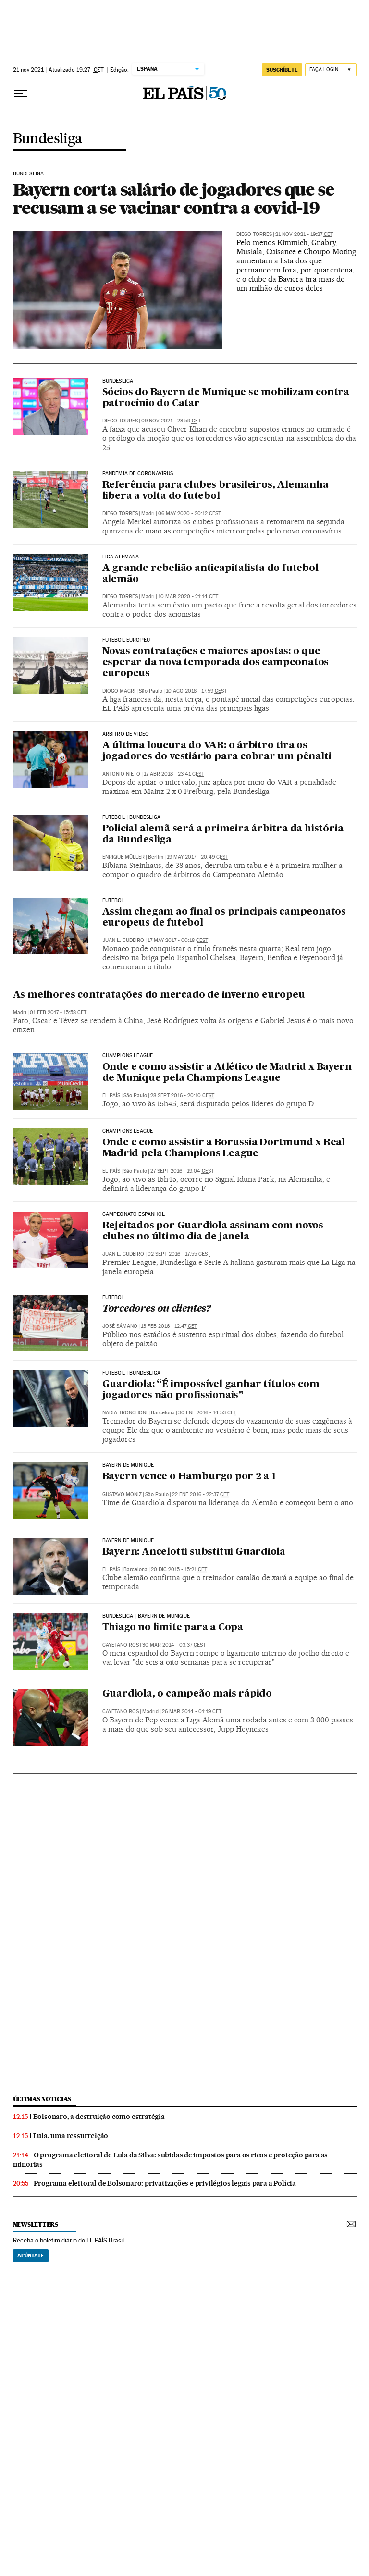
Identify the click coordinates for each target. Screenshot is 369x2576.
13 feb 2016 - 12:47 (169, 1326)
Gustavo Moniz (122, 1494)
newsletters (35, 2224)
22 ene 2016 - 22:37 (200, 1494)
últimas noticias (42, 2099)
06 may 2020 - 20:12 (189, 513)
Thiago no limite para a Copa (172, 1628)
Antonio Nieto (121, 774)
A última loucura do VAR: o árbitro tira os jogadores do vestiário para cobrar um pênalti (217, 751)
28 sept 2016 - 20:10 (182, 1095)
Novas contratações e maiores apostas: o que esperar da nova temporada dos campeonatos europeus (215, 663)
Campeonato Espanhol (133, 1214)
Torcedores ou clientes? (156, 1309)
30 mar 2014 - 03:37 (174, 1645)
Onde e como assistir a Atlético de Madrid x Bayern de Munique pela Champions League (227, 1073)
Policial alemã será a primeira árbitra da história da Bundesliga (223, 834)
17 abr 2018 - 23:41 (174, 774)
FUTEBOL (113, 901)
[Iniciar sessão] (331, 69)
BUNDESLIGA (28, 174)
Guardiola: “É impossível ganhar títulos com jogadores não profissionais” (211, 1390)
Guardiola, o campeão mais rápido (187, 1694)
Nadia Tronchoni (125, 1413)
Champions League (127, 1056)
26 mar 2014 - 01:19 (191, 1712)
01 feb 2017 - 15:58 (58, 1012)
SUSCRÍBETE (282, 69)
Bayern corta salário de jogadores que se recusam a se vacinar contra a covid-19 (173, 198)
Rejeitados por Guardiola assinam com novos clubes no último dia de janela (213, 1231)
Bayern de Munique (128, 1465)
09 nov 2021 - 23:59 (171, 421)
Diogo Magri (118, 691)
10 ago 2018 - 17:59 (196, 691)
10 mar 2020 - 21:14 (188, 597)
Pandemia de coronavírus (137, 474)
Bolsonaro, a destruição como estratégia (99, 2116)
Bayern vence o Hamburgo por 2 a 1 (189, 1477)
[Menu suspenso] (20, 93)
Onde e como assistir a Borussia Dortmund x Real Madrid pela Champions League (223, 1148)
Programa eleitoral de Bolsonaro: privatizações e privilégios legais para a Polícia (165, 2183)
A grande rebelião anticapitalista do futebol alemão (210, 574)
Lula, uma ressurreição (71, 2135)
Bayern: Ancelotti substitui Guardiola (194, 1552)
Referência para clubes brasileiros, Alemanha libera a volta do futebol (215, 491)
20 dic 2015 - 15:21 (179, 1569)
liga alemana (120, 557)
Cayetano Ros (120, 1645)
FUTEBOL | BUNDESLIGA (131, 817)
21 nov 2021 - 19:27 (304, 234)
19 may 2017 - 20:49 (197, 857)
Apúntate (30, 2255)
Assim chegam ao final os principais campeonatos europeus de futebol (224, 917)
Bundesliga (47, 139)
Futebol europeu (126, 640)
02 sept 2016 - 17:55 (179, 1254)
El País (111, 1095)
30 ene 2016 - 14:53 (207, 1413)
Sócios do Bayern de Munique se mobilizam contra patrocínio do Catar (226, 398)
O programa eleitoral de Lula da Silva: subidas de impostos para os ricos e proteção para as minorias (170, 2159)
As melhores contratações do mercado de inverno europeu (159, 995)
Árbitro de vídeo (125, 734)
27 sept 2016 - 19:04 (182, 1171)
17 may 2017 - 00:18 (178, 940)
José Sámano (119, 1326)
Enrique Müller (123, 857)
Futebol (113, 1297)
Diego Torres (254, 234)
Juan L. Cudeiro (123, 940)
